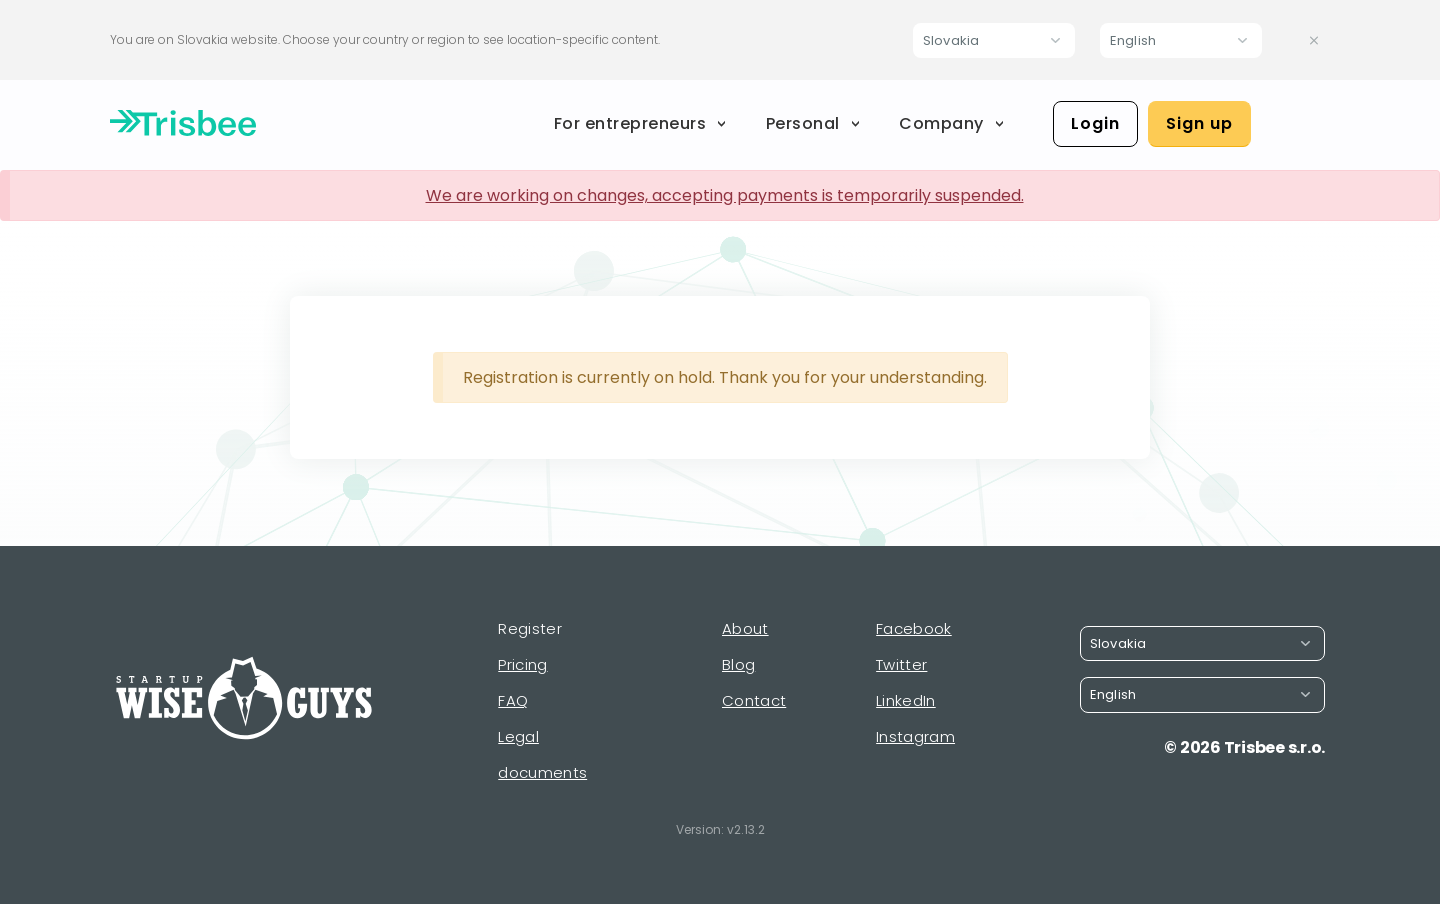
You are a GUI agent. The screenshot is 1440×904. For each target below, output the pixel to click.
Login (1095, 123)
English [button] (1133, 40)
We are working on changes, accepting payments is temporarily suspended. (725, 195)
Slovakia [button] (951, 40)
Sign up (1199, 123)
